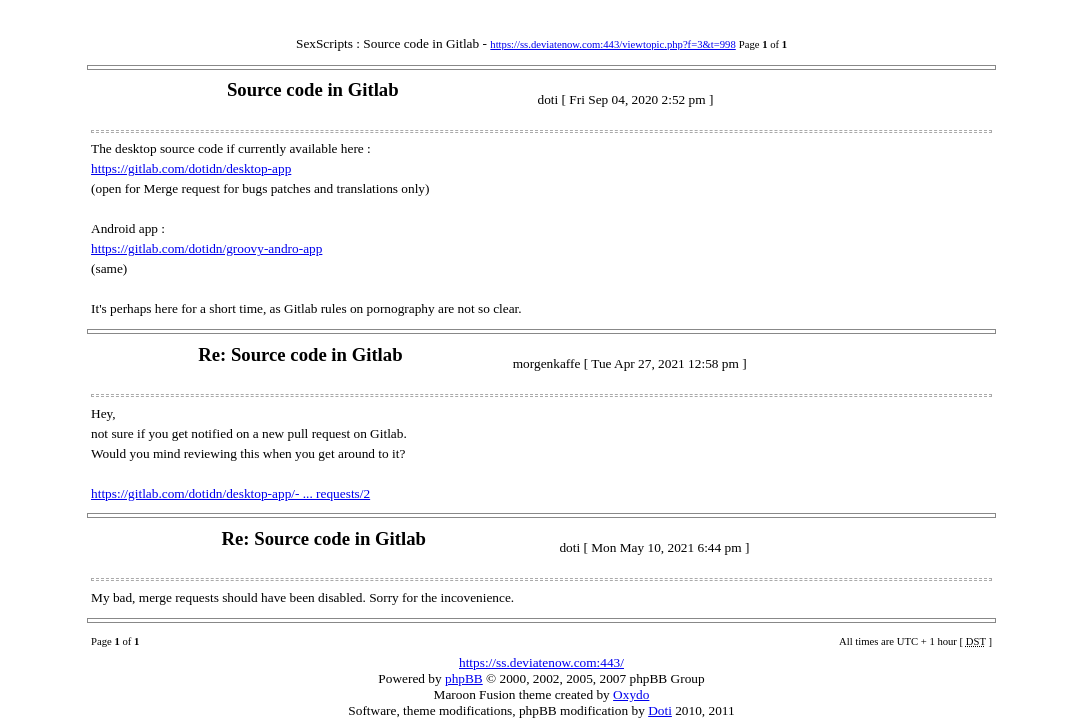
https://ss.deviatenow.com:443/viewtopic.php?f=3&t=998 (612, 44)
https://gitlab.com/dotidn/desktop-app (191, 168)
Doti (660, 710)
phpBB (464, 678)
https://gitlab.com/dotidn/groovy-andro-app (206, 248)
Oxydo (631, 694)
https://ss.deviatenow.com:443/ (541, 662)
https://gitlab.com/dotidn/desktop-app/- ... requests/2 (230, 493)
